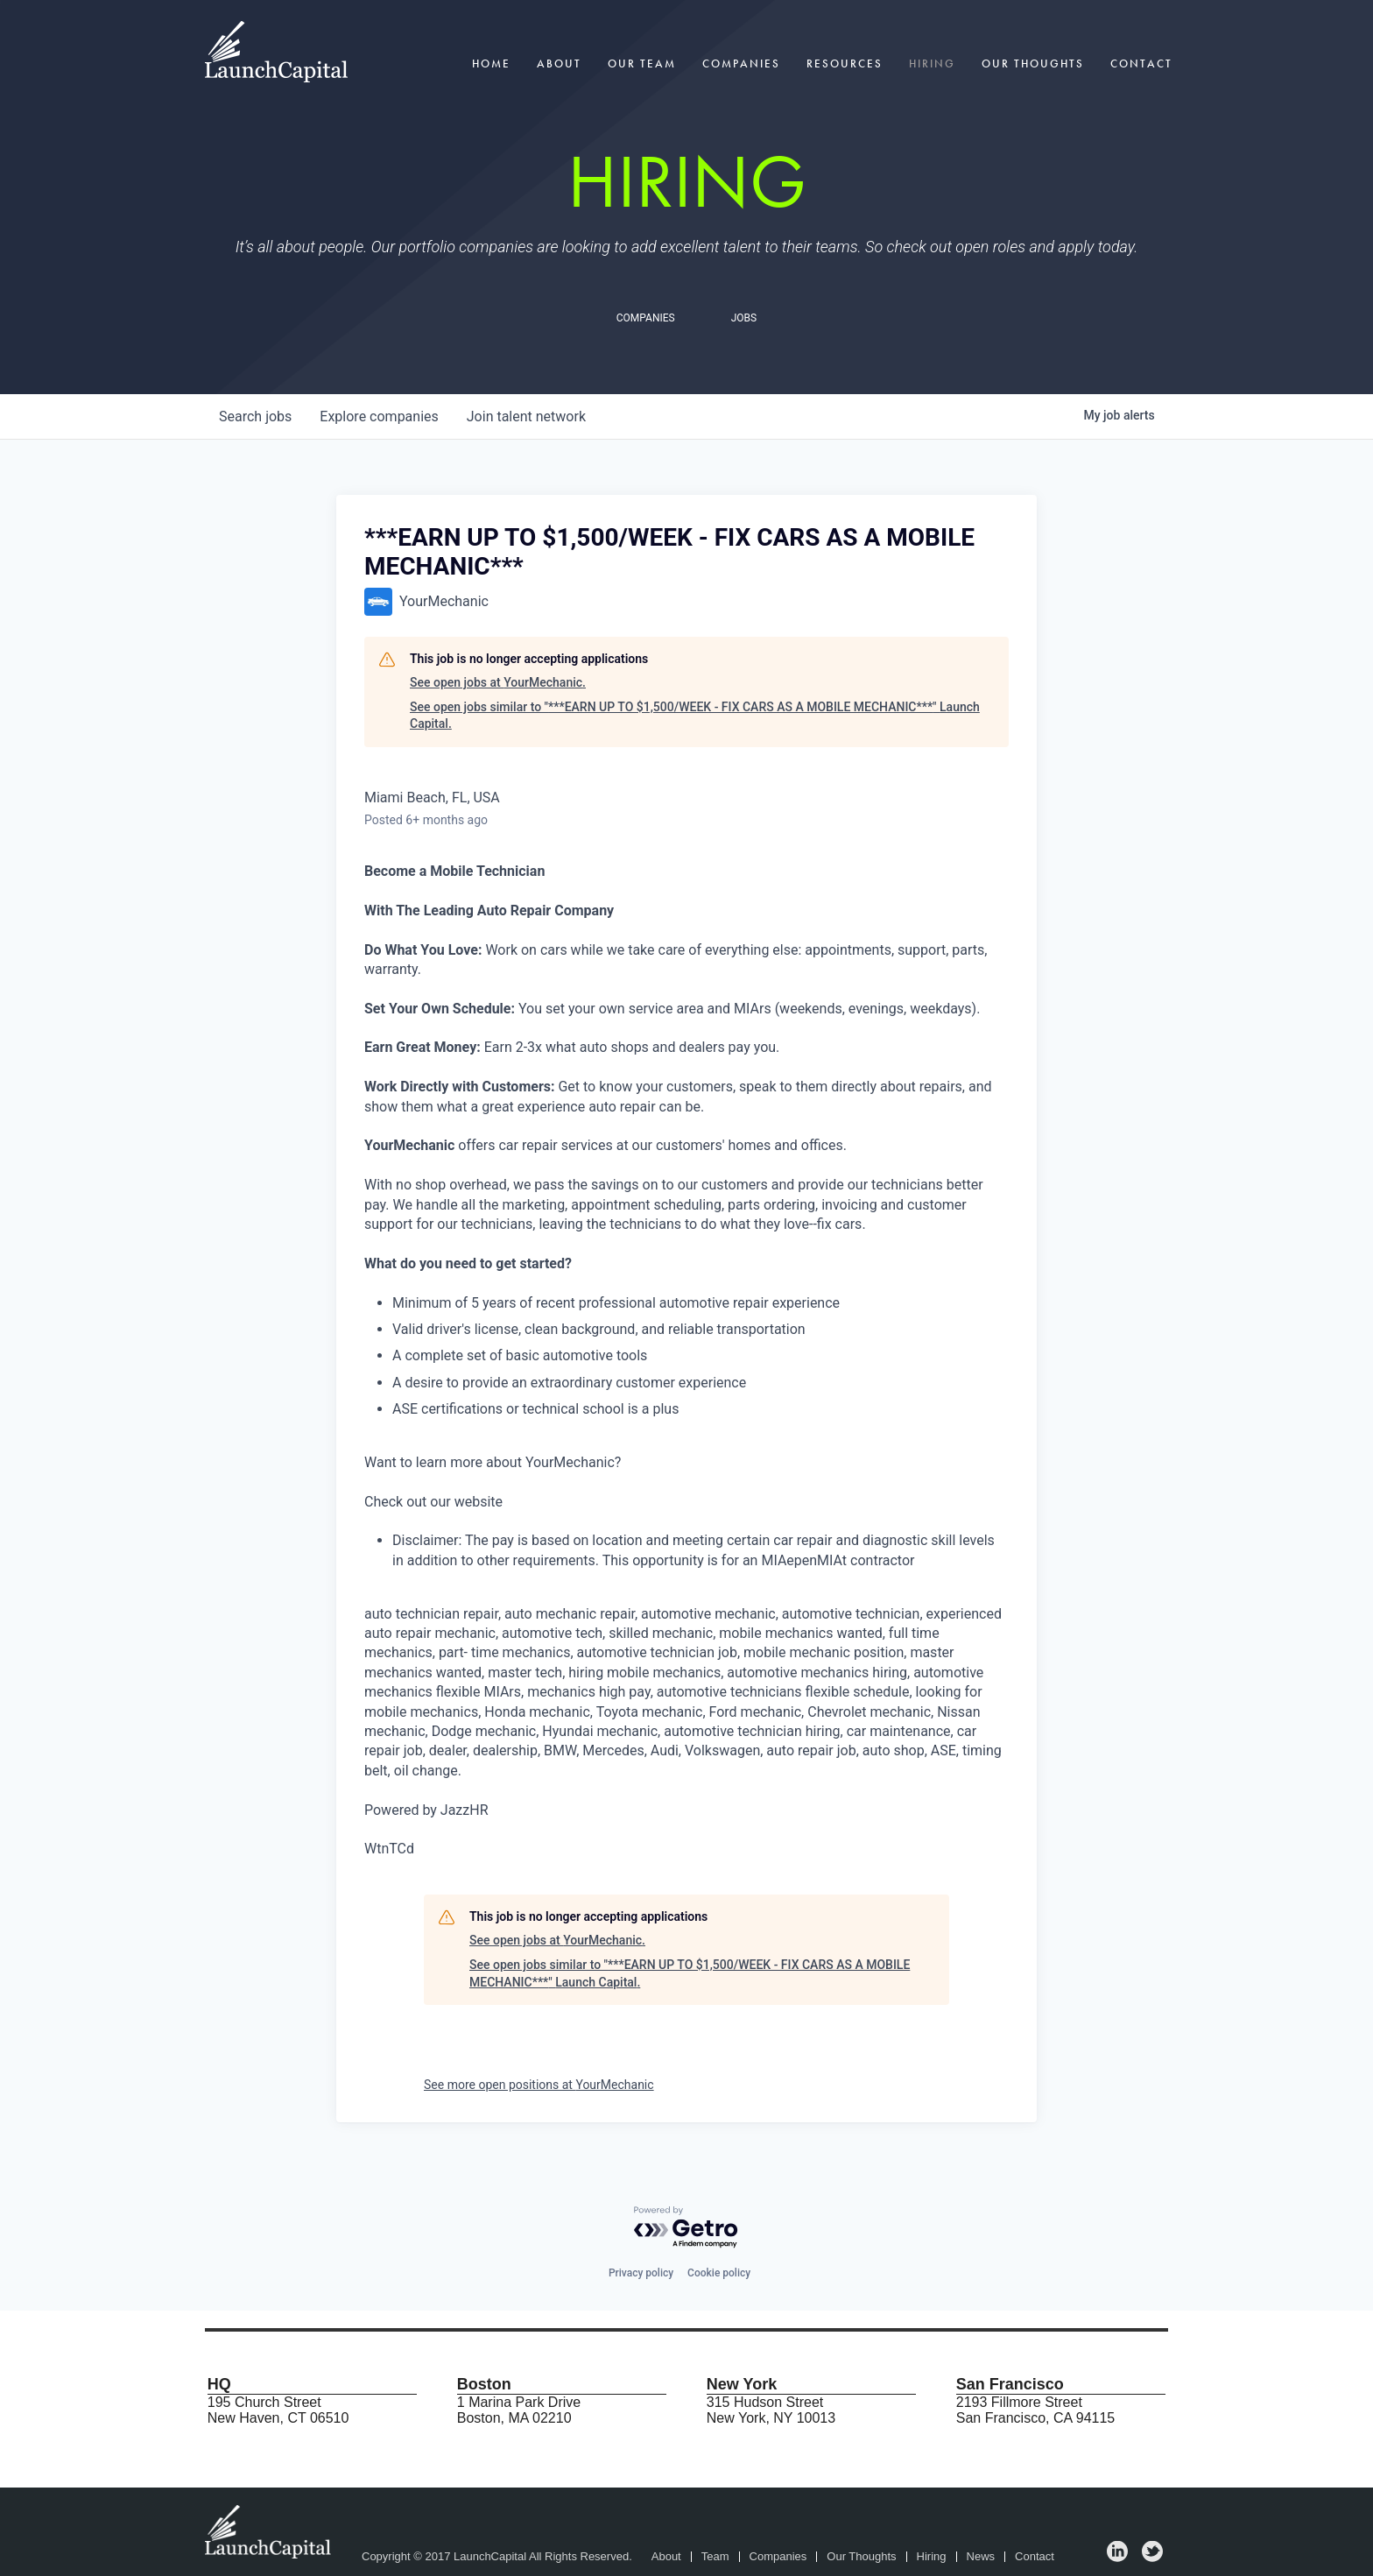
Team (715, 2556)
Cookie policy (718, 2273)
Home (491, 63)
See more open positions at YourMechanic (539, 2085)
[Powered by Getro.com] (686, 2227)
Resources (844, 63)
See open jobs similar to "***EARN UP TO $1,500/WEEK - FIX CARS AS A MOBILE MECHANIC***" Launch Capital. (695, 715)
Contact (1141, 63)
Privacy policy (641, 2273)
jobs (255, 416)
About (559, 63)
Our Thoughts (1033, 63)
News (981, 2556)
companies (379, 416)
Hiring (932, 63)
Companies (741, 63)
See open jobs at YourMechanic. (498, 682)
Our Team (642, 63)
